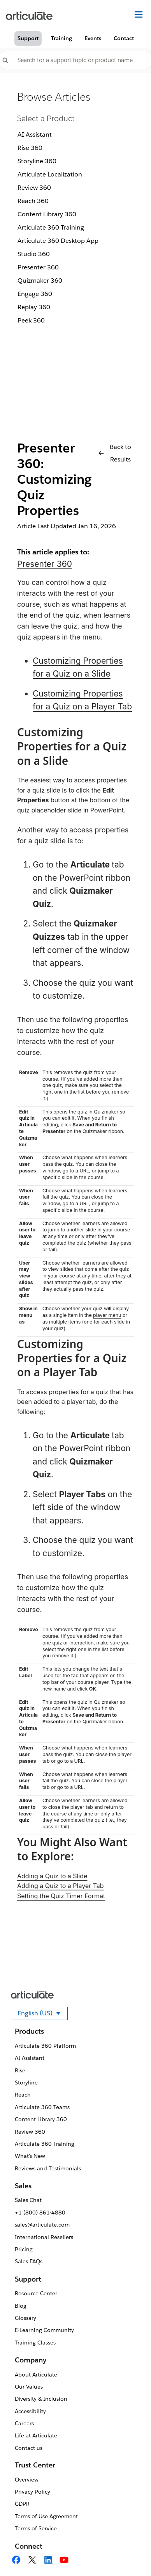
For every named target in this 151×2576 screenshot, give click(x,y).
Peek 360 (31, 320)
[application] (129, 2554)
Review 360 (34, 187)
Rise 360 (30, 148)
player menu (107, 1315)
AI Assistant (35, 134)
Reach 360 (33, 201)
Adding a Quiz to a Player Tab (60, 1886)
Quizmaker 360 (40, 280)
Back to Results (114, 453)
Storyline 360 (37, 161)
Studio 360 (34, 254)
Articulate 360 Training (51, 227)
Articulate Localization (50, 174)
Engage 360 (35, 294)
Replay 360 (34, 307)
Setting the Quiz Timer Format (61, 1896)
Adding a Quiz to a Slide (52, 1876)
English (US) (43, 2014)
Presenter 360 (38, 267)
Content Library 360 (47, 214)
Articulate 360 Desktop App (58, 241)
